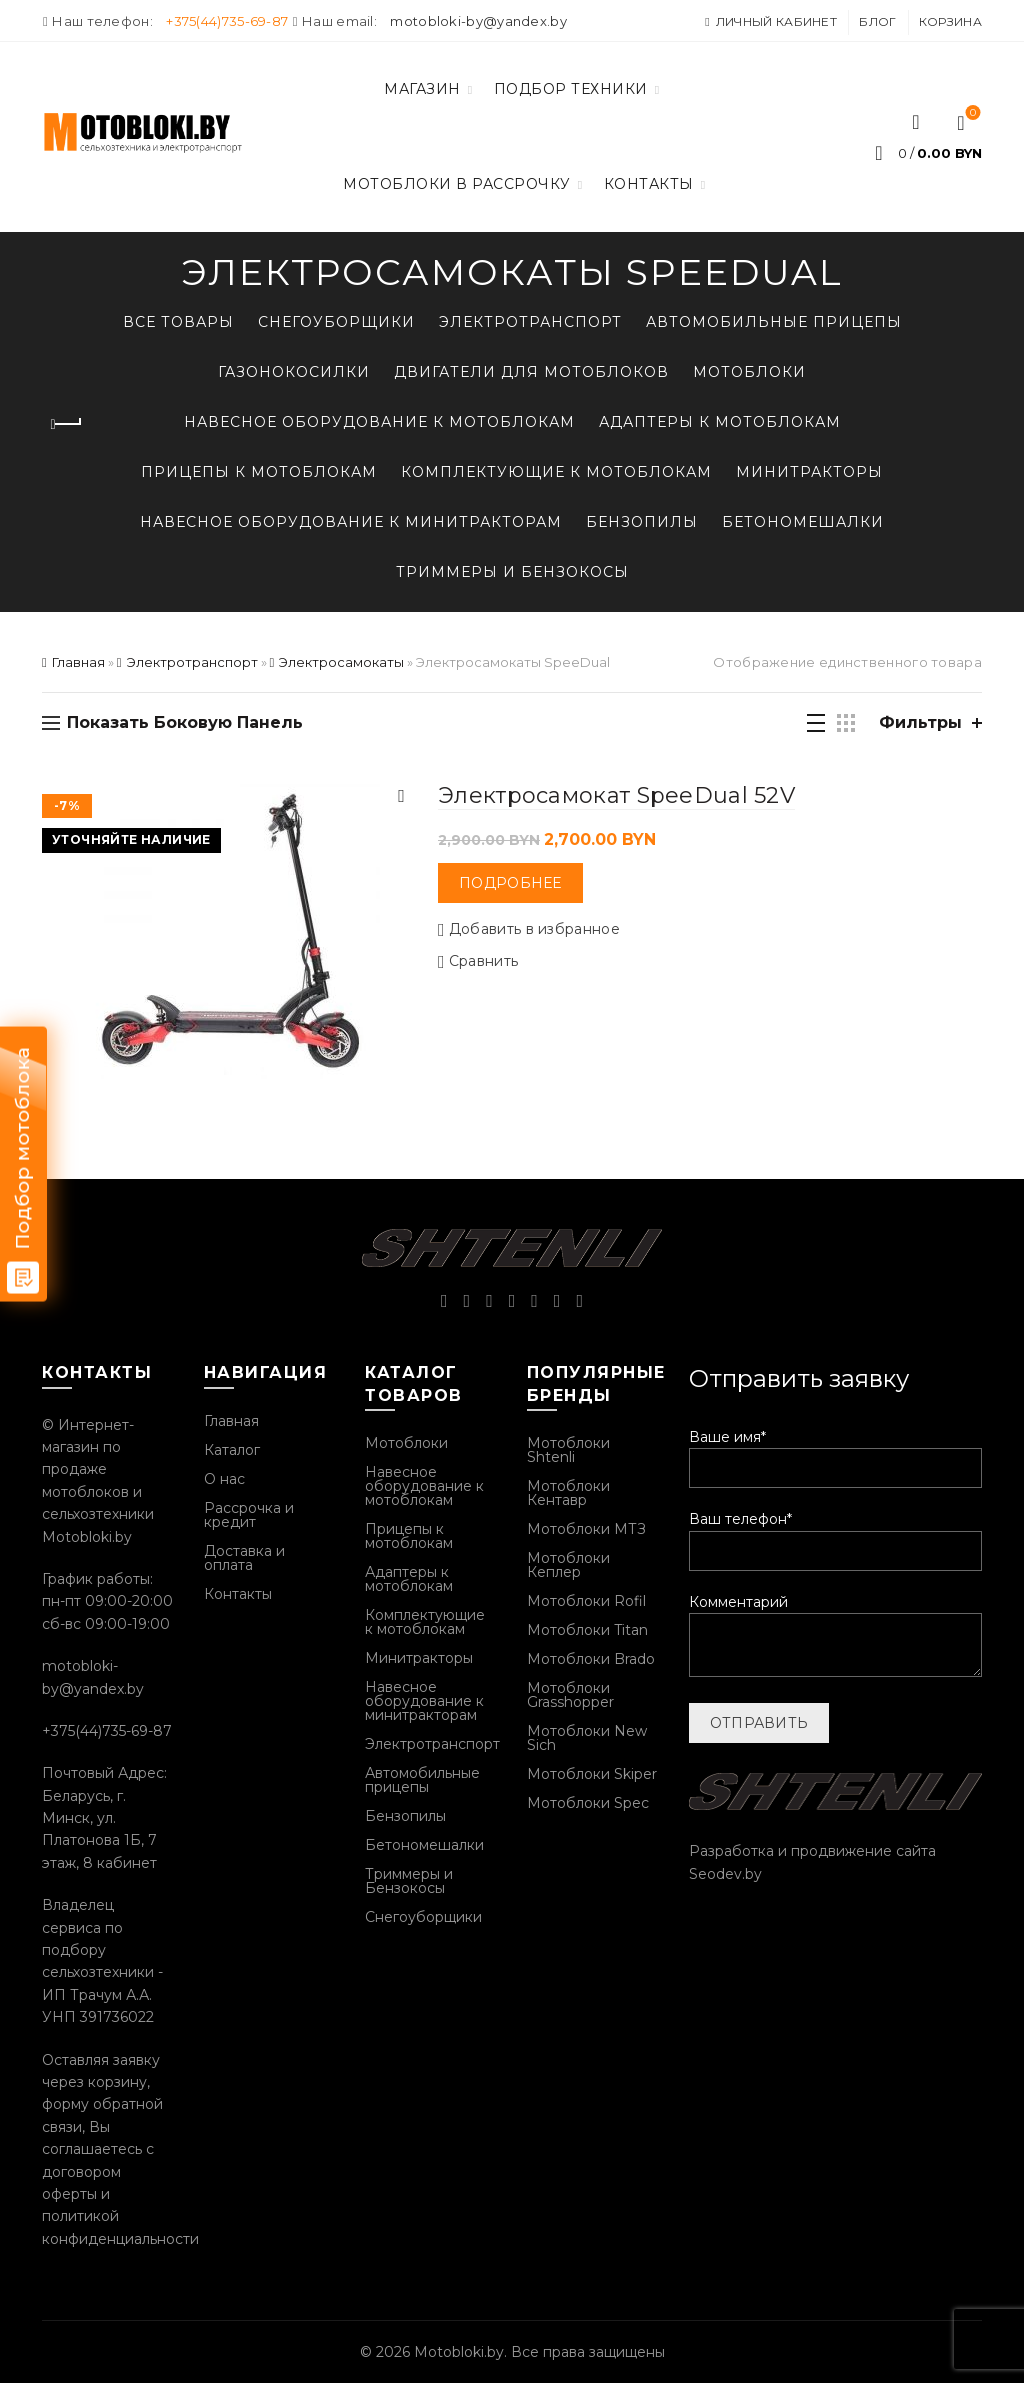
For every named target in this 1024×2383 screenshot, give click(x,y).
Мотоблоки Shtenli (568, 1450)
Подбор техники (571, 89)
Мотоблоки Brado (591, 1659)
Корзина (950, 21)
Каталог (232, 1450)
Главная (78, 662)
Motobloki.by (459, 2352)
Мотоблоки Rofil (586, 1601)
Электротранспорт (530, 322)
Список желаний (971, 114)
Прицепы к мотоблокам (259, 472)
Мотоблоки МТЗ (586, 1529)
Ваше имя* (835, 1452)
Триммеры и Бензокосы (512, 572)
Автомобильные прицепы (774, 322)
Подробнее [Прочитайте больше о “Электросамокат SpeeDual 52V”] (510, 883)
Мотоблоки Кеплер (568, 1565)
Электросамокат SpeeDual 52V (616, 795)
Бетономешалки (803, 522)
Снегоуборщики (336, 322)
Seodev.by (725, 1874)
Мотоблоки (749, 372)
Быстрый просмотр (401, 796)
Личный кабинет (770, 21)
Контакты (649, 184)
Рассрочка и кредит (249, 1515)
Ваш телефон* (835, 1534)
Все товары (178, 322)
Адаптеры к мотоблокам (720, 422)
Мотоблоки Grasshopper (570, 1695)
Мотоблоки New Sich (587, 1738)
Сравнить (483, 961)
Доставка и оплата (244, 1558)
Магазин (422, 89)
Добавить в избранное (534, 929)
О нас (224, 1479)
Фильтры (920, 722)
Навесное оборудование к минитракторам (351, 522)
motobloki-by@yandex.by (478, 21)
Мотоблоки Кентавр (568, 1493)
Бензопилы (642, 522)
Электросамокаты (341, 662)
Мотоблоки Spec (588, 1803)
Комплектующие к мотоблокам (556, 472)
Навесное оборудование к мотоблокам (379, 422)
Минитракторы (809, 472)
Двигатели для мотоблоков (531, 372)
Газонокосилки (294, 372)
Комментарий (835, 1637)
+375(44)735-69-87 (227, 21)
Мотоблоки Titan (587, 1630)
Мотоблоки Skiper (592, 1774)
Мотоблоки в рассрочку (457, 184)
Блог (877, 21)
